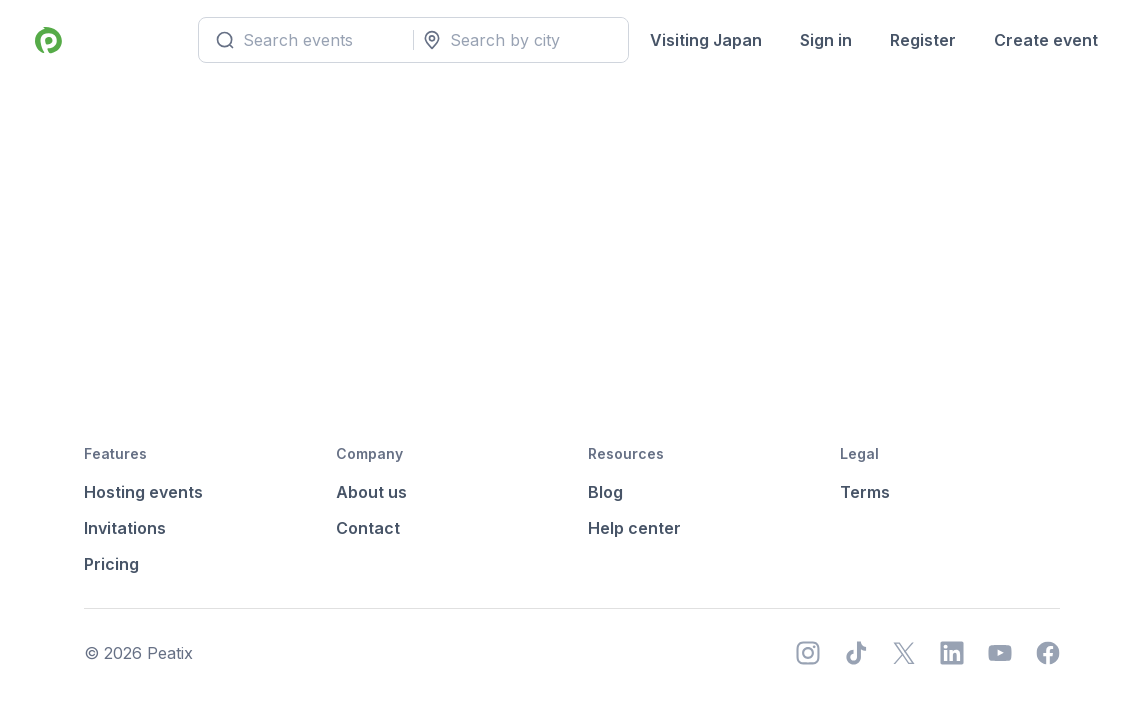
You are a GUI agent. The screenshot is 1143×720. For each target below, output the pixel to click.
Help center (634, 528)
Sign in (826, 40)
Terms (865, 492)
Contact (368, 528)
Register (923, 40)
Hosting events (143, 492)
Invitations (125, 528)
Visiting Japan (706, 40)
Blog (605, 492)
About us (371, 492)
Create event (1046, 40)
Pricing (111, 564)
